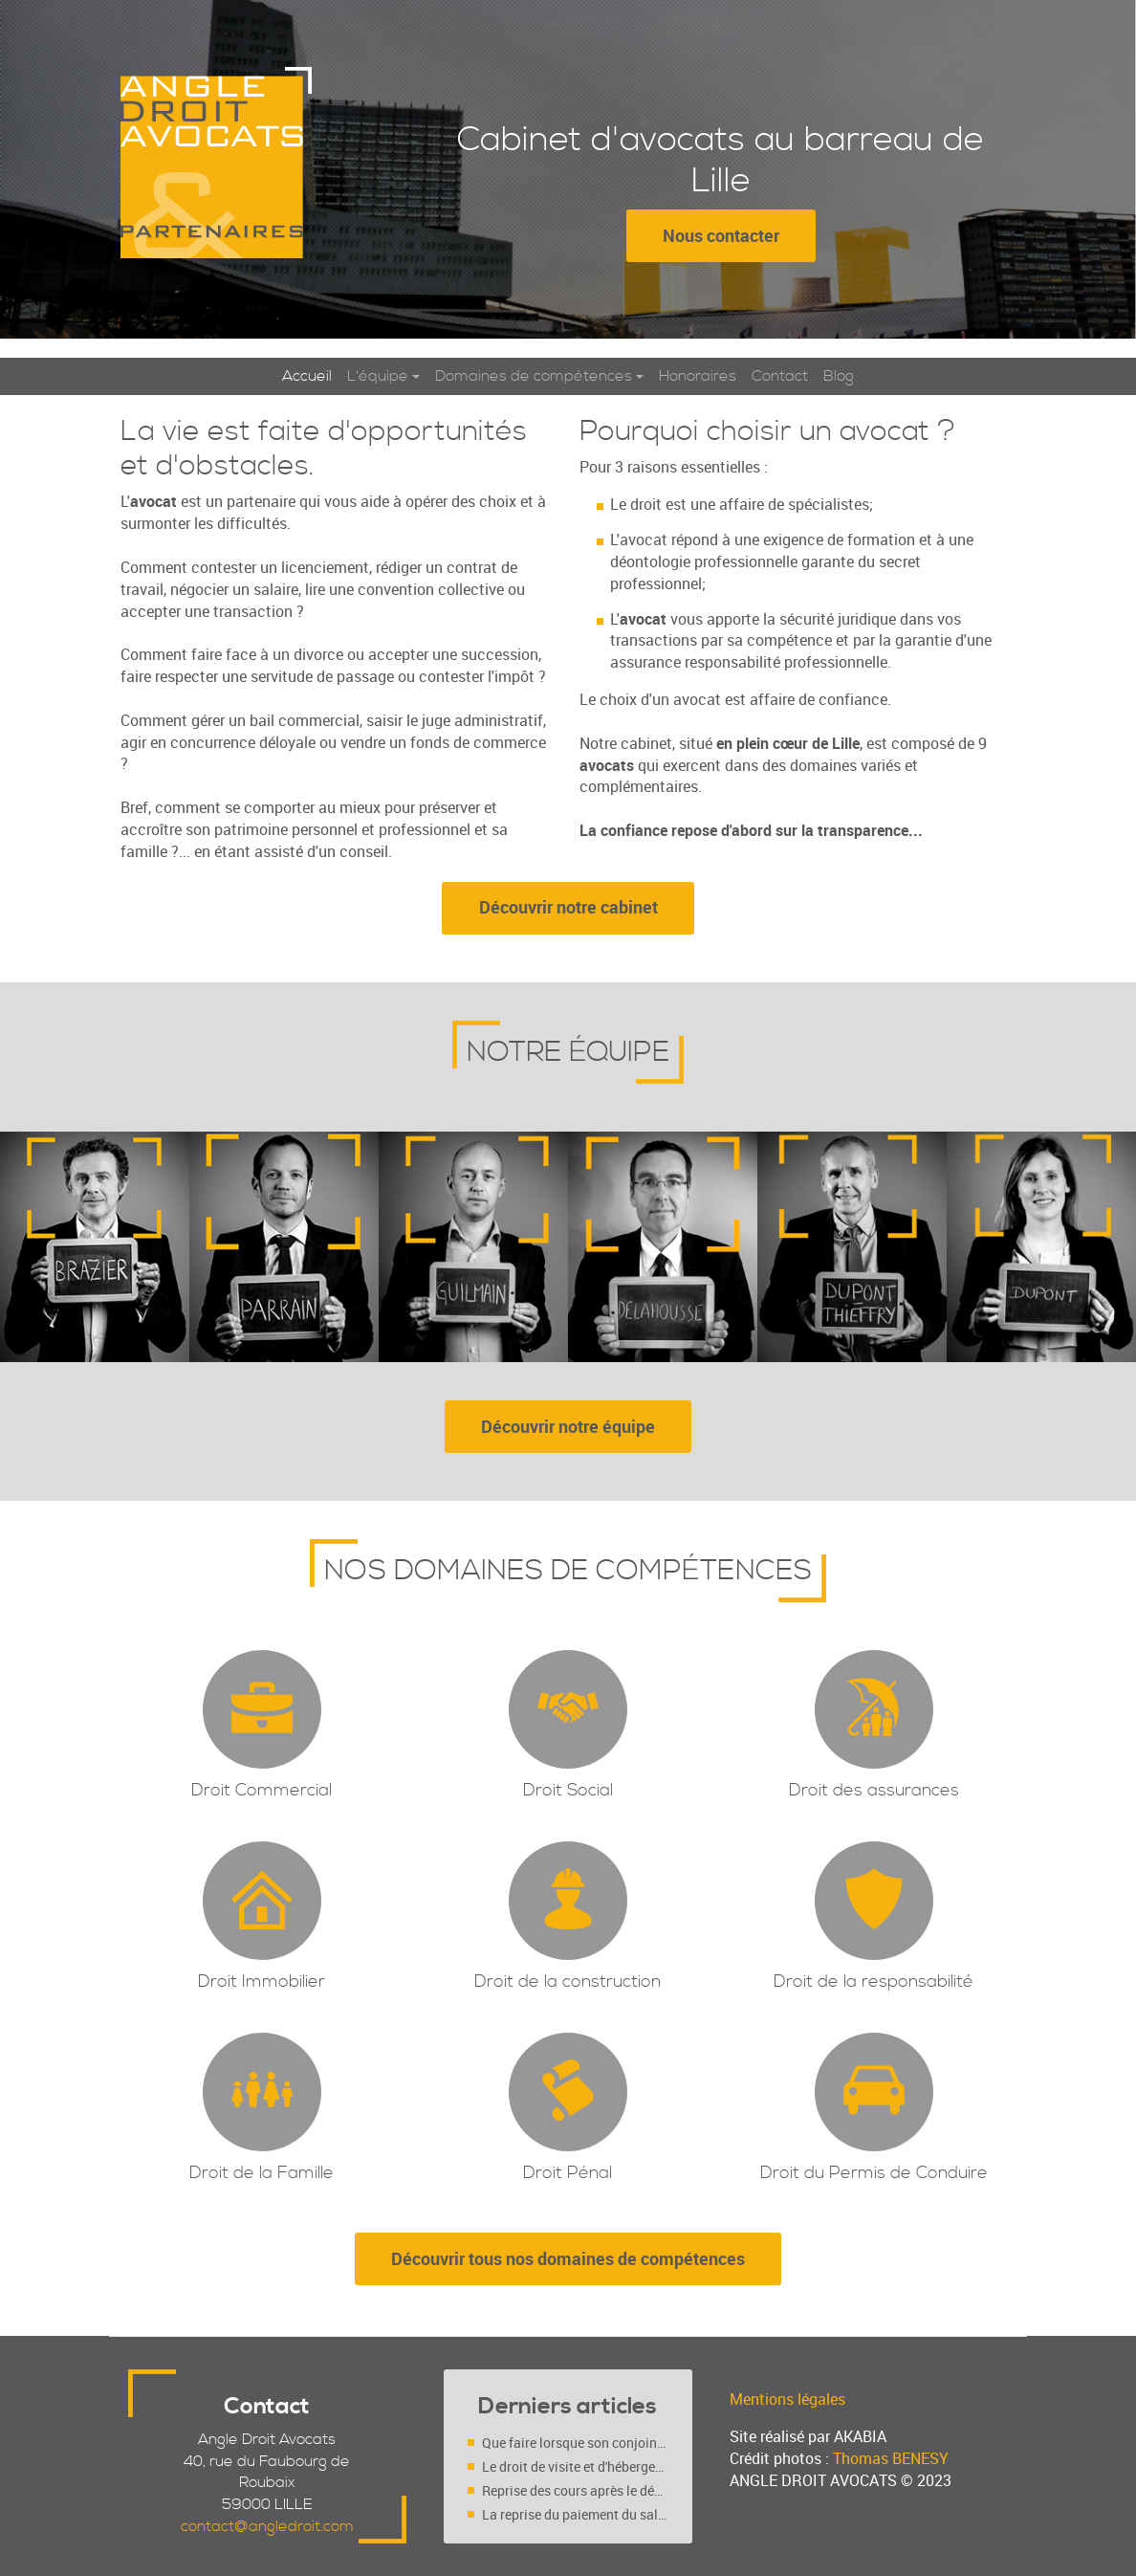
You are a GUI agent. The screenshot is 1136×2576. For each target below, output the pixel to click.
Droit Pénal (567, 2175)
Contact (780, 376)
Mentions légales (787, 2399)
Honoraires (697, 376)
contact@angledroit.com (267, 2526)
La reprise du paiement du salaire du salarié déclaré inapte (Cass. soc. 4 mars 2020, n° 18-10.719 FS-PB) (575, 2514)
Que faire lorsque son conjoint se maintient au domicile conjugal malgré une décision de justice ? (575, 2442)
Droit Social (568, 1792)
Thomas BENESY (891, 2458)
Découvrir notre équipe (568, 1427)
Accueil (307, 376)
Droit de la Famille (261, 2175)
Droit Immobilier (261, 1983)
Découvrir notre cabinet (568, 907)
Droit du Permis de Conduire (874, 2175)
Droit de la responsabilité (873, 1983)
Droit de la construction (567, 1983)
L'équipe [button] (377, 376)
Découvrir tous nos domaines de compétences (568, 2260)
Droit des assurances (874, 1792)
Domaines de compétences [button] (533, 376)
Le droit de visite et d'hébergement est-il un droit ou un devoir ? (575, 2466)
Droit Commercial (261, 1792)
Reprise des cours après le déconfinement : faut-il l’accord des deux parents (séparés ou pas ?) (575, 2490)
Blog (838, 376)
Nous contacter (721, 235)
